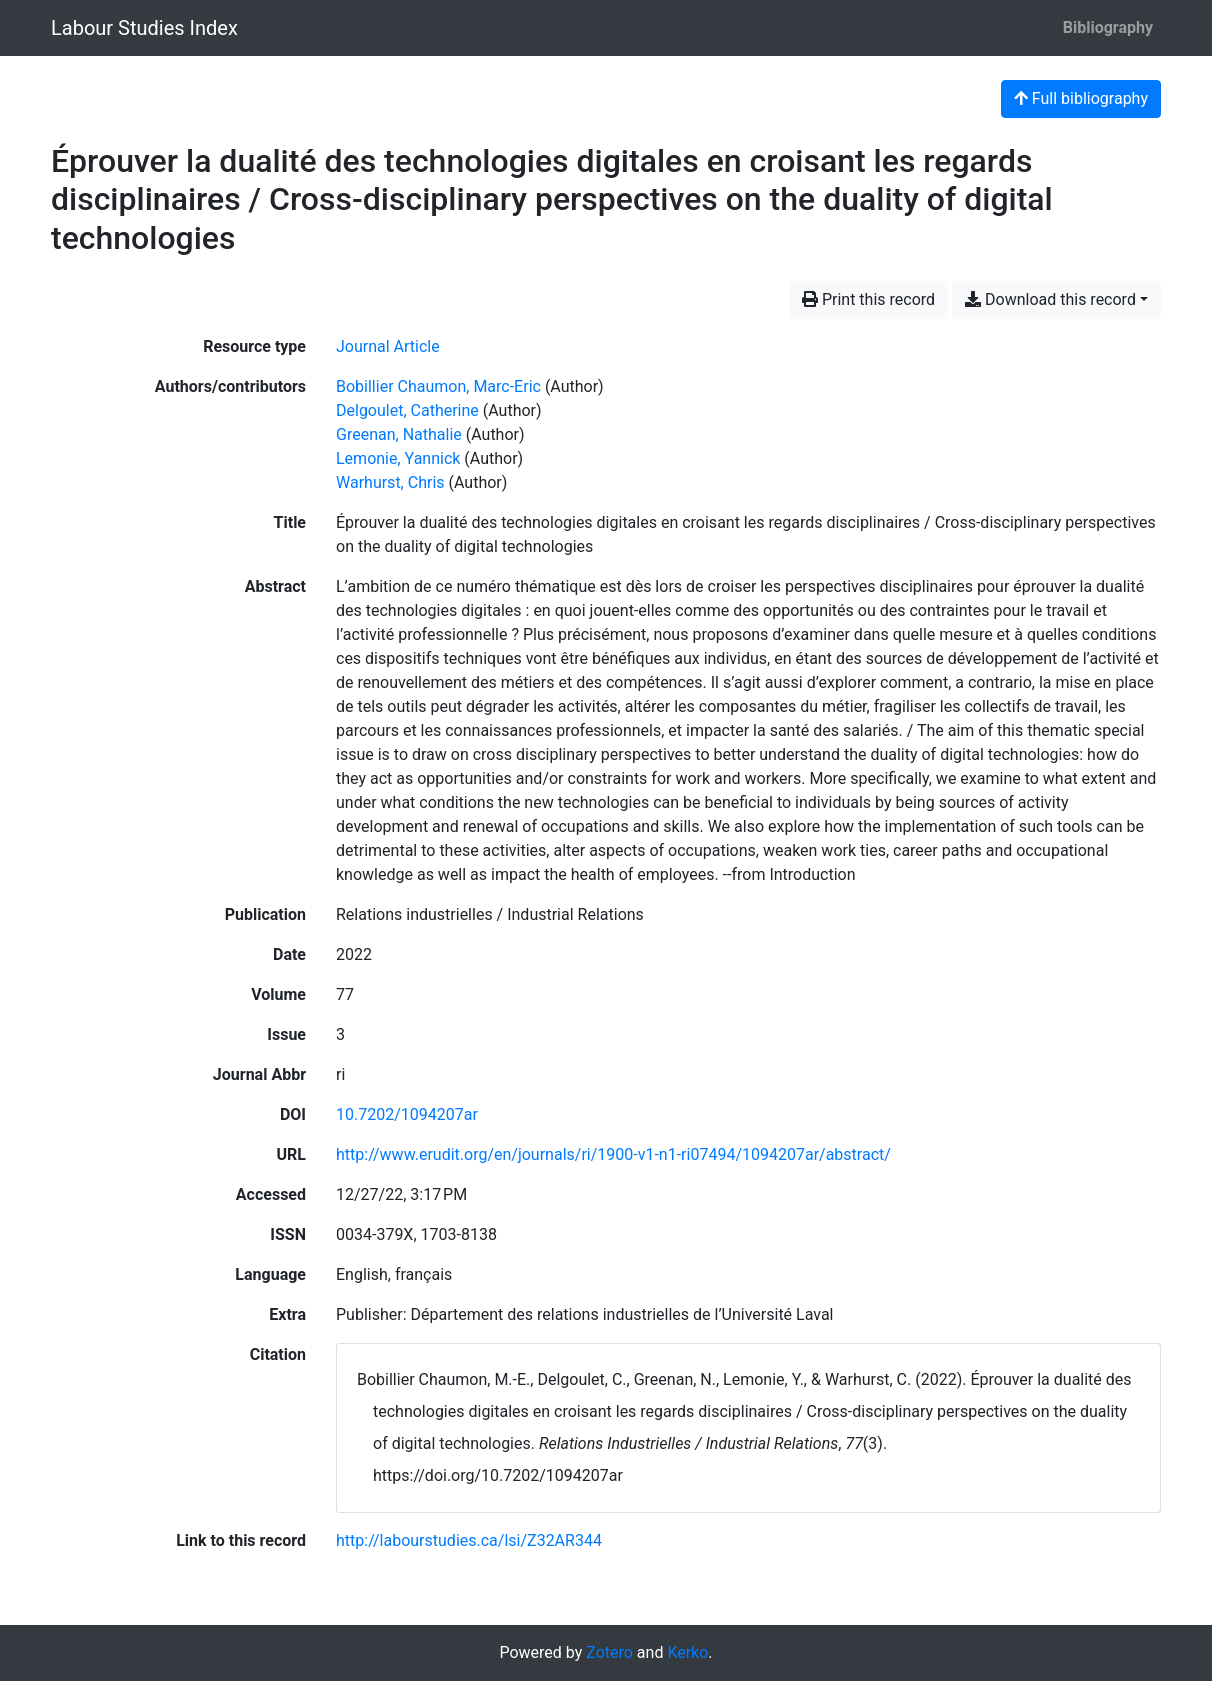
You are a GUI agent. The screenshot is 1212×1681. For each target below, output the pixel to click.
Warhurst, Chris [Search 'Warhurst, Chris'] (390, 482)
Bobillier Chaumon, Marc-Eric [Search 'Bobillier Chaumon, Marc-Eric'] (438, 386)
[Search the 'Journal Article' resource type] (388, 346)
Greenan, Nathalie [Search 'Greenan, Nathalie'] (399, 434)
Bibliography (1108, 27)
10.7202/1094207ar (407, 1114)
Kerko (687, 1652)
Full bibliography (1081, 98)
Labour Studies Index (144, 28)
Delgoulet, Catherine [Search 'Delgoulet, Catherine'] (407, 410)
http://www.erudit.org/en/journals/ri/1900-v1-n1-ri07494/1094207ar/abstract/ (613, 1154)
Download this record (1050, 299)
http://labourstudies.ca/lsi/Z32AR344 (469, 1540)
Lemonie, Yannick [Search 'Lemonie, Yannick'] (398, 458)
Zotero (609, 1652)
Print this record (868, 299)
